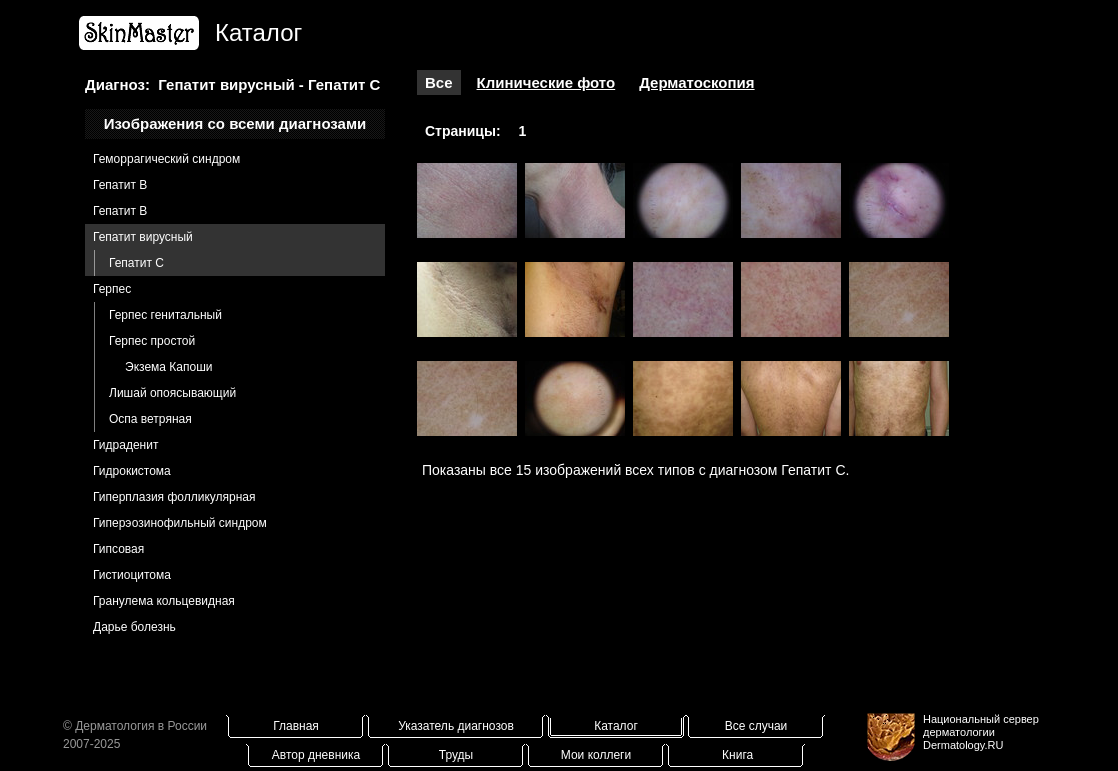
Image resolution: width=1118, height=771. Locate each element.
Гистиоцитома (132, 575)
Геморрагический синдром (166, 159)
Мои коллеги (596, 755)
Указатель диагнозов (456, 726)
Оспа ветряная (150, 419)
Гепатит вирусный (143, 237)
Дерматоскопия (696, 82)
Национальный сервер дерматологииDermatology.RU (981, 732)
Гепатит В (120, 211)
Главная (296, 726)
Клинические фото (546, 82)
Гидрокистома (132, 471)
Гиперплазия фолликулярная (174, 497)
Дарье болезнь (134, 627)
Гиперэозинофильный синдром (180, 523)
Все (439, 82)
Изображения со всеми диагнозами (235, 123)
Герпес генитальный (165, 315)
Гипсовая (118, 549)
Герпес (112, 289)
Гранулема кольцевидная (164, 601)
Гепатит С (136, 263)
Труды (456, 755)
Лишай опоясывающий (172, 393)
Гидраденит (125, 445)
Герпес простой (152, 341)
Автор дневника (316, 755)
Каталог (616, 726)
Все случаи (756, 726)
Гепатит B (120, 185)
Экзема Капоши (168, 367)
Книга (737, 755)
